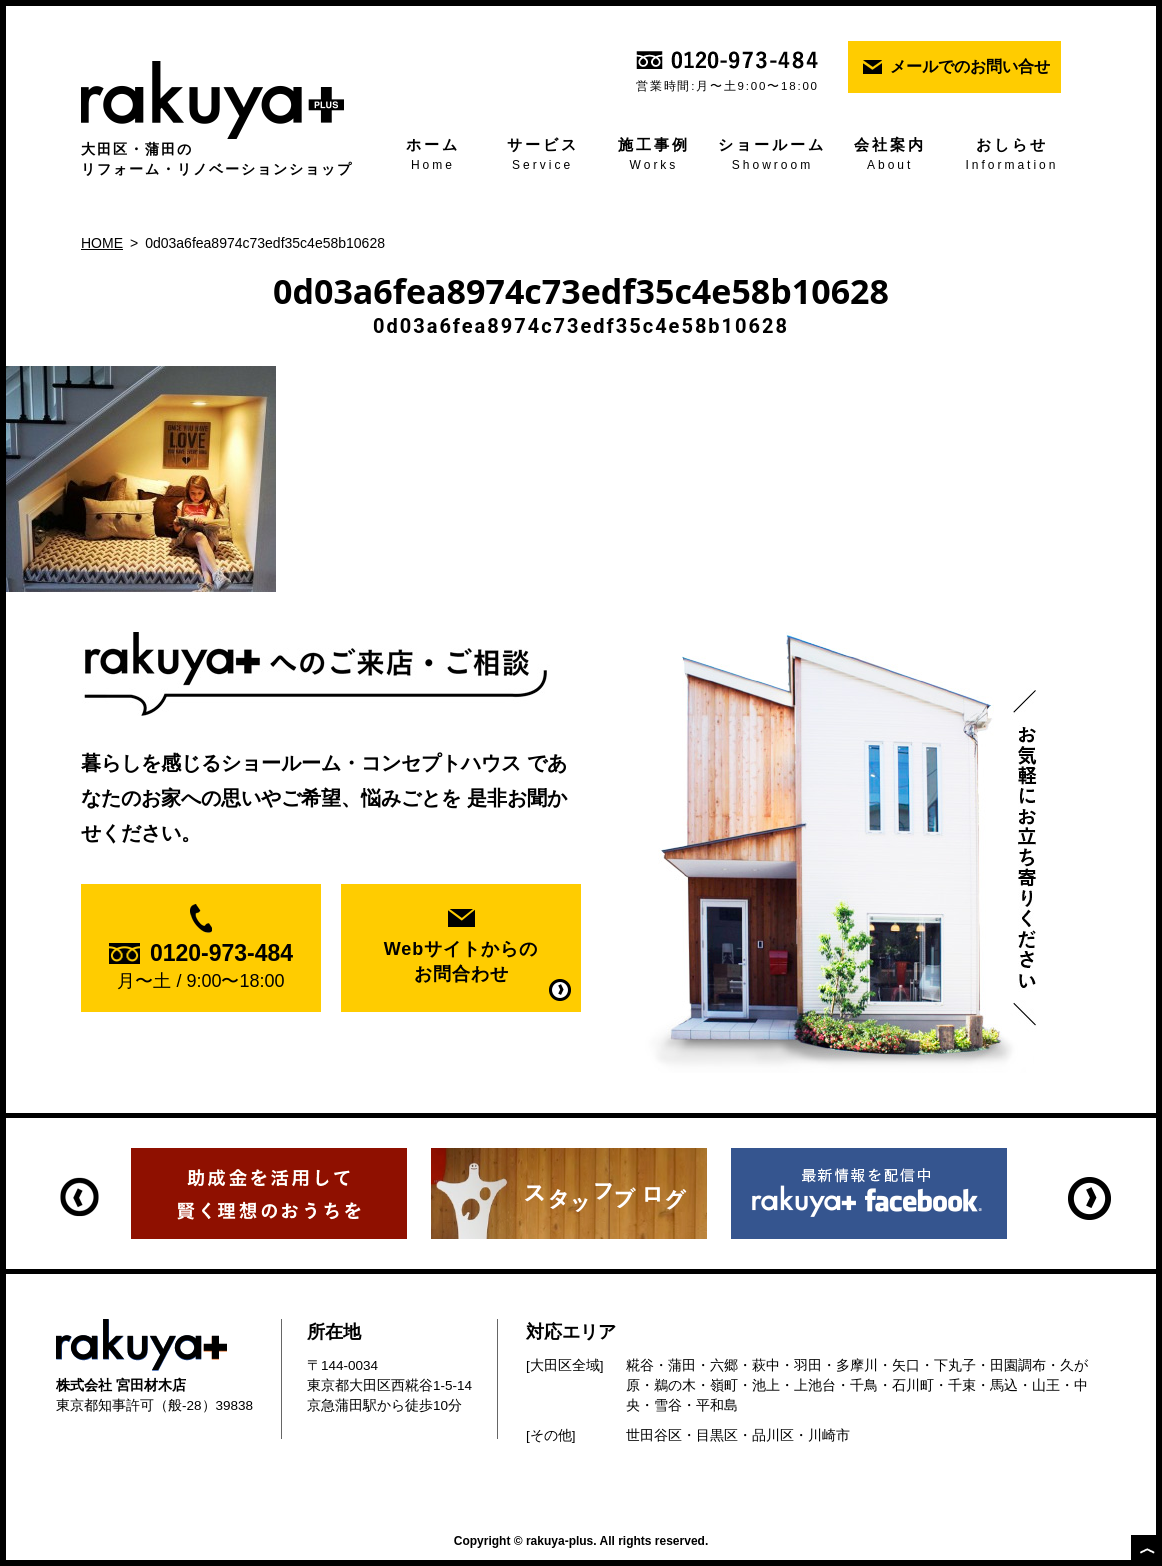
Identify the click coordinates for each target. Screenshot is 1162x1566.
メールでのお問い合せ (970, 66)
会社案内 (889, 156)
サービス (543, 156)
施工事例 (653, 156)
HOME (102, 243)
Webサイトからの (461, 963)
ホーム (433, 156)
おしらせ (1012, 156)
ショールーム (773, 156)
